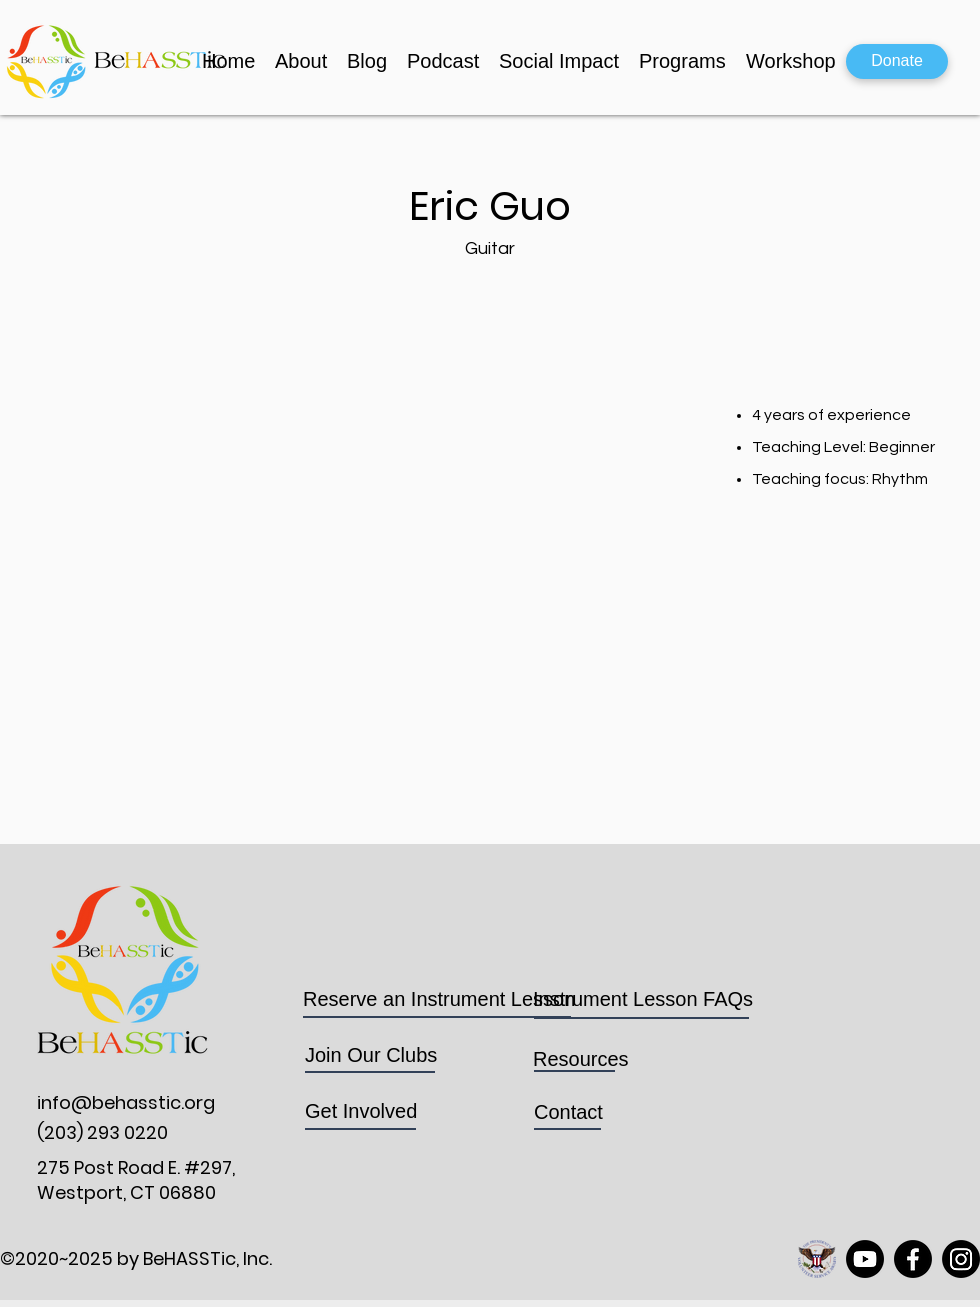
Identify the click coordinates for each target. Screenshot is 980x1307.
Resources (581, 1059)
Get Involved (361, 1111)
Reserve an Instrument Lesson (439, 999)
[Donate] (897, 61)
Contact (568, 1112)
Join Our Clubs (374, 1055)
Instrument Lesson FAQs (643, 999)
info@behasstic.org (126, 1102)
